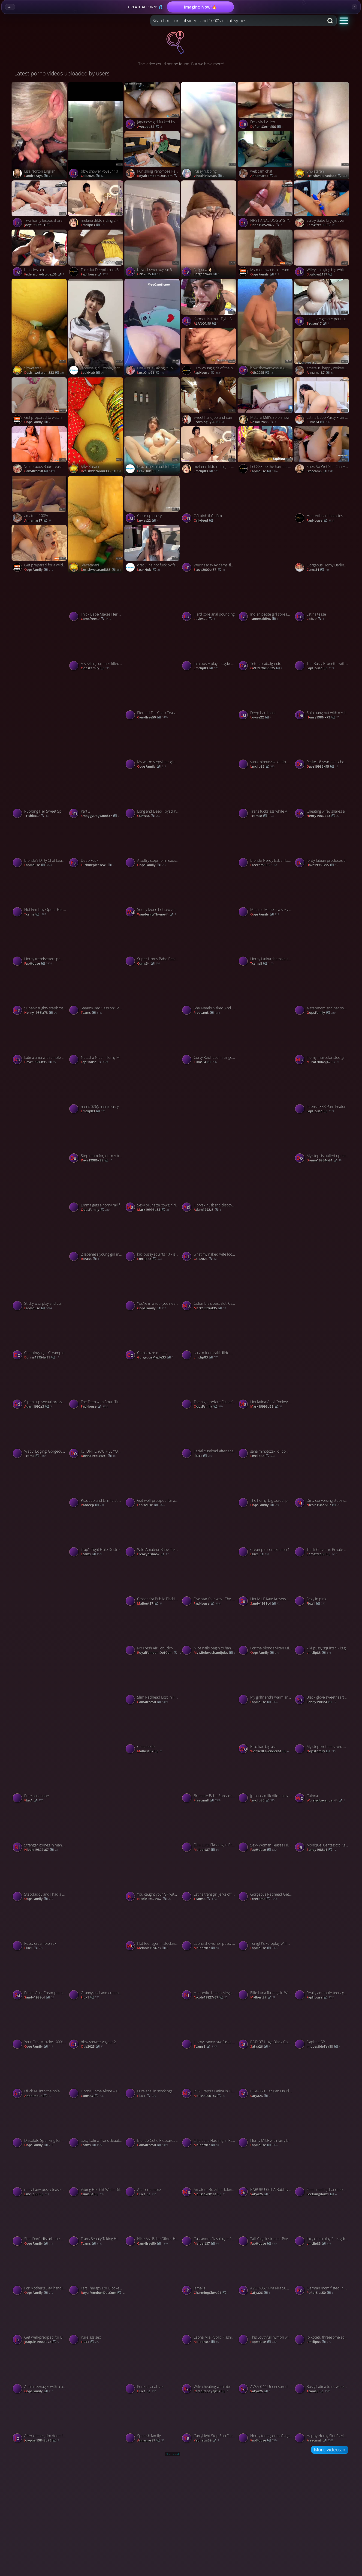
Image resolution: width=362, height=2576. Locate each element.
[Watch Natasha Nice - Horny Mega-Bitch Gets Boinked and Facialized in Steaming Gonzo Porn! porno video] (96, 1041)
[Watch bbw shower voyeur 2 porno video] (96, 2026)
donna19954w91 (324, 1160)
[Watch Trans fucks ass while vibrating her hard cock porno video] (266, 795)
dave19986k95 (322, 767)
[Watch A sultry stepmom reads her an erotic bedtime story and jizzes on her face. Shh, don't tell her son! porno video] (152, 844)
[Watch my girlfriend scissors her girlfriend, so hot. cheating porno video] (40, 623)
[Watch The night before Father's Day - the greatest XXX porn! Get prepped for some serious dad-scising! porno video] (209, 1386)
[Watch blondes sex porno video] (40, 254)
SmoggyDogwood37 (100, 816)
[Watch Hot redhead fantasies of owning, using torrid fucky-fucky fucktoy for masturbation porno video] (322, 500)
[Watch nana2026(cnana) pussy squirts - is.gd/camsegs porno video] (96, 1091)
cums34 (318, 422)
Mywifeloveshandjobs (214, 1653)
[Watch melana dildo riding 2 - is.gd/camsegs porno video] (96, 205)
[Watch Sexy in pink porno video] (322, 1583)
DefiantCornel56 (267, 127)
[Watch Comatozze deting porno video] (152, 1337)
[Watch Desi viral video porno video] (266, 106)
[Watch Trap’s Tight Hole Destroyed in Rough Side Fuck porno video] (96, 1534)
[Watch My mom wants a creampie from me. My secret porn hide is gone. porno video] (266, 254)
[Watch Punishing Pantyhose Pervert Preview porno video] (152, 155)
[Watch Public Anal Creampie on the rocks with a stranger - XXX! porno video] (40, 1977)
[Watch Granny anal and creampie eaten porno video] (96, 1977)
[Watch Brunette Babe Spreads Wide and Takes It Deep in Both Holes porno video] (209, 1780)
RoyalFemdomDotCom (159, 176)
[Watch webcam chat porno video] (266, 155)
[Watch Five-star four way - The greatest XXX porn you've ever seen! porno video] (209, 1583)
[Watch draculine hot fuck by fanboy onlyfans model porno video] (152, 549)
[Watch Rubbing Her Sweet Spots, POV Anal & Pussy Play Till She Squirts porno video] (40, 795)
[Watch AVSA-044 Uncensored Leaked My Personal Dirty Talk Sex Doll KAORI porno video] (266, 2371)
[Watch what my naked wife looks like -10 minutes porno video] (209, 1238)
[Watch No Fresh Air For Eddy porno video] (152, 1632)
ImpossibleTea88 (324, 2047)
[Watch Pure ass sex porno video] (96, 2321)
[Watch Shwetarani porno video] (322, 130)
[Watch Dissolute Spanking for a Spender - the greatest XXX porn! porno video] (40, 2124)
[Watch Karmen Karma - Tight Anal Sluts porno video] (209, 303)
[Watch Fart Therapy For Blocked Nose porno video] (96, 2272)
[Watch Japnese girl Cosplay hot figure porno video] (96, 327)
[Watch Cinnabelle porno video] (152, 1731)
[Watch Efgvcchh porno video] (266, 1115)
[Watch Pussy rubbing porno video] (209, 130)
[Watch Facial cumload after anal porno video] (209, 1435)
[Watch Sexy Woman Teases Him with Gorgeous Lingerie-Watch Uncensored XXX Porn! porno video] (266, 1829)
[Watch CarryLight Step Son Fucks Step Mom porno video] (209, 2420)
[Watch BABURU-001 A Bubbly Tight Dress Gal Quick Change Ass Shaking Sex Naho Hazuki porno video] (266, 2174)
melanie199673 (152, 1948)
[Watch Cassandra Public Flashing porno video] (152, 1583)
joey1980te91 (38, 225)
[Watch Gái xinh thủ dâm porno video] (209, 500)
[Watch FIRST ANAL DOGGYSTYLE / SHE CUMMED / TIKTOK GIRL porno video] (266, 205)
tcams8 (262, 816)
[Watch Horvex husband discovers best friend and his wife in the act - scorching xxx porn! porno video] (209, 1189)
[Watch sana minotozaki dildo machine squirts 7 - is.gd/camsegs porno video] (209, 1337)
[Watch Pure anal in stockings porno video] (152, 2075)
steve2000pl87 (209, 570)
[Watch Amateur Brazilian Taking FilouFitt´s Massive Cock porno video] (209, 2174)
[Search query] (234, 20)
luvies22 (147, 521)
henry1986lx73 (323, 717)
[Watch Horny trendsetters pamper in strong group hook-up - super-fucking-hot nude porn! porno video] (40, 943)
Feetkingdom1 (322, 2194)
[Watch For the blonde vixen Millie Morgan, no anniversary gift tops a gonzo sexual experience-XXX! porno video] (266, 1632)
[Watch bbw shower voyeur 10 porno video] (96, 130)
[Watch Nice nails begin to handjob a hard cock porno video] (209, 1632)
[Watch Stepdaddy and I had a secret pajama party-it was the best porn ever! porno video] (40, 1878)
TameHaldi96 (264, 619)
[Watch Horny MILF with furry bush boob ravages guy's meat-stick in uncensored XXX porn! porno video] (266, 2124)
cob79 (315, 619)
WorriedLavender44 (269, 1751)
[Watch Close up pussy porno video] (152, 500)
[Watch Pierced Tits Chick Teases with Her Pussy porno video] (152, 697)
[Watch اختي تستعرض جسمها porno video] (322, 918)
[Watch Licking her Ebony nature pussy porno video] (209, 1509)
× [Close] (354, 6)
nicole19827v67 (323, 1505)
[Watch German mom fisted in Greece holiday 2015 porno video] (322, 2272)
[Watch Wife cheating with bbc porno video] (209, 2371)
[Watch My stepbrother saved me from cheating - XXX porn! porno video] (322, 1731)
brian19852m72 (266, 225)
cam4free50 (322, 225)
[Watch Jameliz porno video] (209, 2272)
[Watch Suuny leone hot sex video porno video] (152, 894)
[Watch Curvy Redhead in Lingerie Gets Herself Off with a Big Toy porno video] (209, 1041)
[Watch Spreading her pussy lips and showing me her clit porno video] (266, 1213)
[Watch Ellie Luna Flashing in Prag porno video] (209, 1829)
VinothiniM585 (209, 176)
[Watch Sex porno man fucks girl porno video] (152, 1016)
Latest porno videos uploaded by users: (62, 73)
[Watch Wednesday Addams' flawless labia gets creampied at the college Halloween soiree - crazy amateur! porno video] (209, 549)
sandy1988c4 (265, 1604)
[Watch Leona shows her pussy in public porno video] (209, 1928)
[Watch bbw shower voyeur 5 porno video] (40, 1706)
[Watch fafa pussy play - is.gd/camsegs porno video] (209, 648)
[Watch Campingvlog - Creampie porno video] (40, 1337)
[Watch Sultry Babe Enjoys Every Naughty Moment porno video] (322, 205)
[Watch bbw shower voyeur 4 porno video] (96, 1804)
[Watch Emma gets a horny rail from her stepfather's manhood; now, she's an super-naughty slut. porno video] (96, 1189)
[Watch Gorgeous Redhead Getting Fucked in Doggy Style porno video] (266, 1878)
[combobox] (237, 20)
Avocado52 (149, 127)
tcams (35, 914)
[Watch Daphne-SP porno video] (322, 2026)
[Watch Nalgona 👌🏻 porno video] (209, 229)
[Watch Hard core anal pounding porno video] (209, 598)
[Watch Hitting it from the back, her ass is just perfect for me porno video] (266, 524)
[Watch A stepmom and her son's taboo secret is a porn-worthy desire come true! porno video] (322, 992)
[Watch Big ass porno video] (322, 1902)
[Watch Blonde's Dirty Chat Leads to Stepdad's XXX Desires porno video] (40, 844)
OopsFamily (264, 274)
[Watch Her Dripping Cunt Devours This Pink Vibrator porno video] (152, 2001)
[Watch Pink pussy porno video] (96, 1706)
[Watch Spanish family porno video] (152, 2420)
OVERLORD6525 (266, 668)
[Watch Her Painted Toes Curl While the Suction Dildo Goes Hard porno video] (152, 2296)
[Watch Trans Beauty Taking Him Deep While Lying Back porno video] (96, 2223)
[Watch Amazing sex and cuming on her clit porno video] (209, 1115)
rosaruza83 (263, 422)
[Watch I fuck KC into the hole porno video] (40, 2075)
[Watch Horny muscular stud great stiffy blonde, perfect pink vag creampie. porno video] (322, 1041)
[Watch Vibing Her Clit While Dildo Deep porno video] (96, 2174)
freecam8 (320, 471)
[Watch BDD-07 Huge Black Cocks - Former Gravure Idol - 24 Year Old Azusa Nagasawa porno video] (266, 2026)
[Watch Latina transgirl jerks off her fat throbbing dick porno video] (209, 1878)
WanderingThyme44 (156, 914)
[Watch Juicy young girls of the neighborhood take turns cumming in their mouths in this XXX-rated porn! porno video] (209, 352)
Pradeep (92, 1505)
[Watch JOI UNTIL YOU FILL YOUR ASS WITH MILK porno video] (96, 1435)
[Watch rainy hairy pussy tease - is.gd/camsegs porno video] (40, 2174)
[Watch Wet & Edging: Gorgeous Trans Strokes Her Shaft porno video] (40, 1435)
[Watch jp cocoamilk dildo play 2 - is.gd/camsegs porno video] (266, 1780)
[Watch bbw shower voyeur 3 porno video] (96, 1902)
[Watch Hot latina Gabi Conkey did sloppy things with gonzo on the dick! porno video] (266, 1386)
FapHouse (94, 274)
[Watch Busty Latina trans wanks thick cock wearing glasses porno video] (322, 2371)
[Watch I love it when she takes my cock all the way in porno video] (40, 1509)
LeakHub (148, 570)
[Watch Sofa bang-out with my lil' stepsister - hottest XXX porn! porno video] (322, 697)
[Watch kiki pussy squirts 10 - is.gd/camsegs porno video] (152, 1238)
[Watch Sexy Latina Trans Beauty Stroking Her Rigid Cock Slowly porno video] (96, 2124)
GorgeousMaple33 (155, 1357)
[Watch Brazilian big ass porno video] (266, 1731)
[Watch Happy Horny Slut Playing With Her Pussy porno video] (322, 2420)
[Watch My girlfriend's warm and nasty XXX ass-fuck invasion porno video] (266, 1681)
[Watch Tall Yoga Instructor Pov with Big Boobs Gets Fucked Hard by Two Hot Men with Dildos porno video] (266, 2223)
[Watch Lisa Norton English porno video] (40, 130)
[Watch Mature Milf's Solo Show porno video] (266, 401)
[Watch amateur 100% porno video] (40, 500)
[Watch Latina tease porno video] (322, 598)
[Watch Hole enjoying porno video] (322, 1213)
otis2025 (92, 176)
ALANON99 (206, 324)
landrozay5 (38, 176)
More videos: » (329, 2449)
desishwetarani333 (327, 176)
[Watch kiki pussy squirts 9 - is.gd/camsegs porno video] (322, 1632)
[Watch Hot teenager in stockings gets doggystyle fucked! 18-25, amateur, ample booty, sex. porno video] (152, 1928)
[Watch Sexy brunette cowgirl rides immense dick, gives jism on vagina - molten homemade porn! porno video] (152, 1189)
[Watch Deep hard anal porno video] (266, 697)
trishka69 (36, 816)
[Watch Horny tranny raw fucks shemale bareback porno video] (209, 2026)
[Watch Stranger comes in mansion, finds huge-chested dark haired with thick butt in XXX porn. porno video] (40, 1829)
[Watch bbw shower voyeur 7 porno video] (40, 1607)
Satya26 (260, 2047)
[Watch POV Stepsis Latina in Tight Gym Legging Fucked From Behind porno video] (209, 2075)
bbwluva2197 (321, 274)
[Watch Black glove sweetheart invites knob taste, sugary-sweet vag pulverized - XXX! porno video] (322, 1681)
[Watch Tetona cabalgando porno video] (266, 648)
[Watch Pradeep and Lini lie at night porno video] (96, 1484)
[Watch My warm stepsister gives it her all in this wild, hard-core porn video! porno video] (152, 746)
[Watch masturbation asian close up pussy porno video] (209, 1706)
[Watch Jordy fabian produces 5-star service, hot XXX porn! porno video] (322, 844)
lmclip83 (93, 225)
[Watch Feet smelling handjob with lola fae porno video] (322, 2174)
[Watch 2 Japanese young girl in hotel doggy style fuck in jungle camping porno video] (96, 1238)
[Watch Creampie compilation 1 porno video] (266, 1534)
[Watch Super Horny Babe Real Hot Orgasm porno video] (152, 943)
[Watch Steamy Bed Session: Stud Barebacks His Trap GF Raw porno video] (96, 992)
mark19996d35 (153, 1210)
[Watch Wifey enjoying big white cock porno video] (322, 254)
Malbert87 (149, 1604)
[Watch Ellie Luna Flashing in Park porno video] (209, 2124)
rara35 (90, 1259)
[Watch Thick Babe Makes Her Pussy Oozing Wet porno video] (96, 598)
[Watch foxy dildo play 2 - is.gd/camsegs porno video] (322, 2223)
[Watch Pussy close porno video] (152, 1804)
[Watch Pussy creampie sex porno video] (40, 1928)
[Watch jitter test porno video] (322, 2099)
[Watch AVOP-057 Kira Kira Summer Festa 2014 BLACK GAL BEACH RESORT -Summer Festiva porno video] (266, 2272)
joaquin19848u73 (41, 2342)
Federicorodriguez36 (44, 274)
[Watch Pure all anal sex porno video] (152, 2371)
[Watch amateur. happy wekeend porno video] (322, 352)
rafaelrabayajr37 (211, 2391)
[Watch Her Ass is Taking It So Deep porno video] (152, 327)
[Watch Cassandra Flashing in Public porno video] (209, 2223)
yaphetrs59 (206, 2440)
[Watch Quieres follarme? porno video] (40, 721)
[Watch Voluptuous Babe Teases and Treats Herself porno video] (40, 451)
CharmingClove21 (211, 2293)
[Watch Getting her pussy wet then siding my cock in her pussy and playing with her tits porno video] (96, 1607)
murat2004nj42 (323, 1062)
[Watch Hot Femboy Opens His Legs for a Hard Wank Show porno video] (40, 894)
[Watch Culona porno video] (322, 1780)
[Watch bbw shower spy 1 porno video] (266, 1312)
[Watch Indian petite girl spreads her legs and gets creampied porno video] (266, 598)
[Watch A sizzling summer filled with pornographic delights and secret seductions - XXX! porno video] (96, 648)
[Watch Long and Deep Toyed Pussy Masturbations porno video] (152, 795)
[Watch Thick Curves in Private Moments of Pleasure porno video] (322, 1534)
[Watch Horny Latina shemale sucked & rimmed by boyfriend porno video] (266, 943)
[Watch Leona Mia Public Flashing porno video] (209, 2321)
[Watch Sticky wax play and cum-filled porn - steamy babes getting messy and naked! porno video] (40, 1288)
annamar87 (263, 176)
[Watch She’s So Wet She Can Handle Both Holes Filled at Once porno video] (322, 451)
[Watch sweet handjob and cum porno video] (209, 401)
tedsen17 (318, 324)
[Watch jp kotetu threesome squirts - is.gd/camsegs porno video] (322, 2321)
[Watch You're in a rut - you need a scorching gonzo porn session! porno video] (152, 1288)
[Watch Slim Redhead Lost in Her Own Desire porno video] (152, 1681)
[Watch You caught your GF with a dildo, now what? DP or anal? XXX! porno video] (152, 1878)
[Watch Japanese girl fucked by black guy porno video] (152, 106)
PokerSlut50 (320, 2293)
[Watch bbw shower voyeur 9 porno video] (152, 229)
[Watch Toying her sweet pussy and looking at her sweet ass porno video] (322, 1312)
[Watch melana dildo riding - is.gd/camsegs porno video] (209, 451)
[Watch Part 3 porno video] (96, 795)
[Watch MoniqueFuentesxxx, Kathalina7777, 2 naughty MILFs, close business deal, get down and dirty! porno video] (322, 1829)
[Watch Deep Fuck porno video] (96, 844)
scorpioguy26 (209, 422)
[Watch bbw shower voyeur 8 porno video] (266, 327)
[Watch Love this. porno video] (96, 2395)
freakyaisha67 (153, 1554)
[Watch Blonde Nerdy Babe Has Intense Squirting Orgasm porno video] (266, 844)
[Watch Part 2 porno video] (96, 918)
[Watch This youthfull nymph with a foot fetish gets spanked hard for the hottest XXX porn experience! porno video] (266, 2321)
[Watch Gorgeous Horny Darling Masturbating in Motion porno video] (322, 549)
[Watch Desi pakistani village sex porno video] (40, 1115)
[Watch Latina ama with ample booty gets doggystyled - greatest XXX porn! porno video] (40, 1041)
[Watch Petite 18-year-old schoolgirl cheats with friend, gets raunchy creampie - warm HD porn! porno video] (322, 746)
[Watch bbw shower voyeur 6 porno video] (322, 1410)
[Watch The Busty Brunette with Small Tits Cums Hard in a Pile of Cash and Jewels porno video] (322, 648)
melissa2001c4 (209, 2096)
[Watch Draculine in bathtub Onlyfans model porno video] (152, 426)
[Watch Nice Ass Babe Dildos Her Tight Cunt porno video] (152, 2223)
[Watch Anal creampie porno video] (152, 2174)
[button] (344, 20)
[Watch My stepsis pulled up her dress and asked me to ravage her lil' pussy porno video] (322, 1140)
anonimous (37, 2096)
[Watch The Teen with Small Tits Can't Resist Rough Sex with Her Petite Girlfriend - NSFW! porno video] (96, 1386)
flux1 (203, 1456)
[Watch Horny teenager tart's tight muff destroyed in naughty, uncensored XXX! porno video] (266, 2420)
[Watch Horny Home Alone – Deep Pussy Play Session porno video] (96, 2075)
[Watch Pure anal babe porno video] (40, 1780)
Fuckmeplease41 (97, 865)
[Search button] (331, 20)
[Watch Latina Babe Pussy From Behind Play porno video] (322, 401)
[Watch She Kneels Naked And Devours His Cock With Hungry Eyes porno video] (209, 992)
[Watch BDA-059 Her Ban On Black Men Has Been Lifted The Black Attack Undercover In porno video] (266, 2075)
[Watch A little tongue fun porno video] (152, 1115)
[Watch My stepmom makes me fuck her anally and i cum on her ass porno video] (96, 721)
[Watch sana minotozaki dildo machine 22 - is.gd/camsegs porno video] (266, 746)
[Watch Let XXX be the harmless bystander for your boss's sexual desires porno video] (266, 451)
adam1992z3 (207, 1210)
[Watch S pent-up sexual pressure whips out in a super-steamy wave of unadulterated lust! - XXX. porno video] (40, 1386)
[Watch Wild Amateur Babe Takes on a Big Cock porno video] (152, 1534)
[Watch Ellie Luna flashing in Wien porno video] (266, 1977)
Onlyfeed (205, 521)
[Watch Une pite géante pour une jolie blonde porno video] (322, 303)
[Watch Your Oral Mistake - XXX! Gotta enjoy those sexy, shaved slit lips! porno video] (40, 2026)
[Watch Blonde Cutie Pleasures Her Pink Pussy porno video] (152, 2124)
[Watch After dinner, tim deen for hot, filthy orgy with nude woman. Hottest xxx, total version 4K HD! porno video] (40, 2420)
